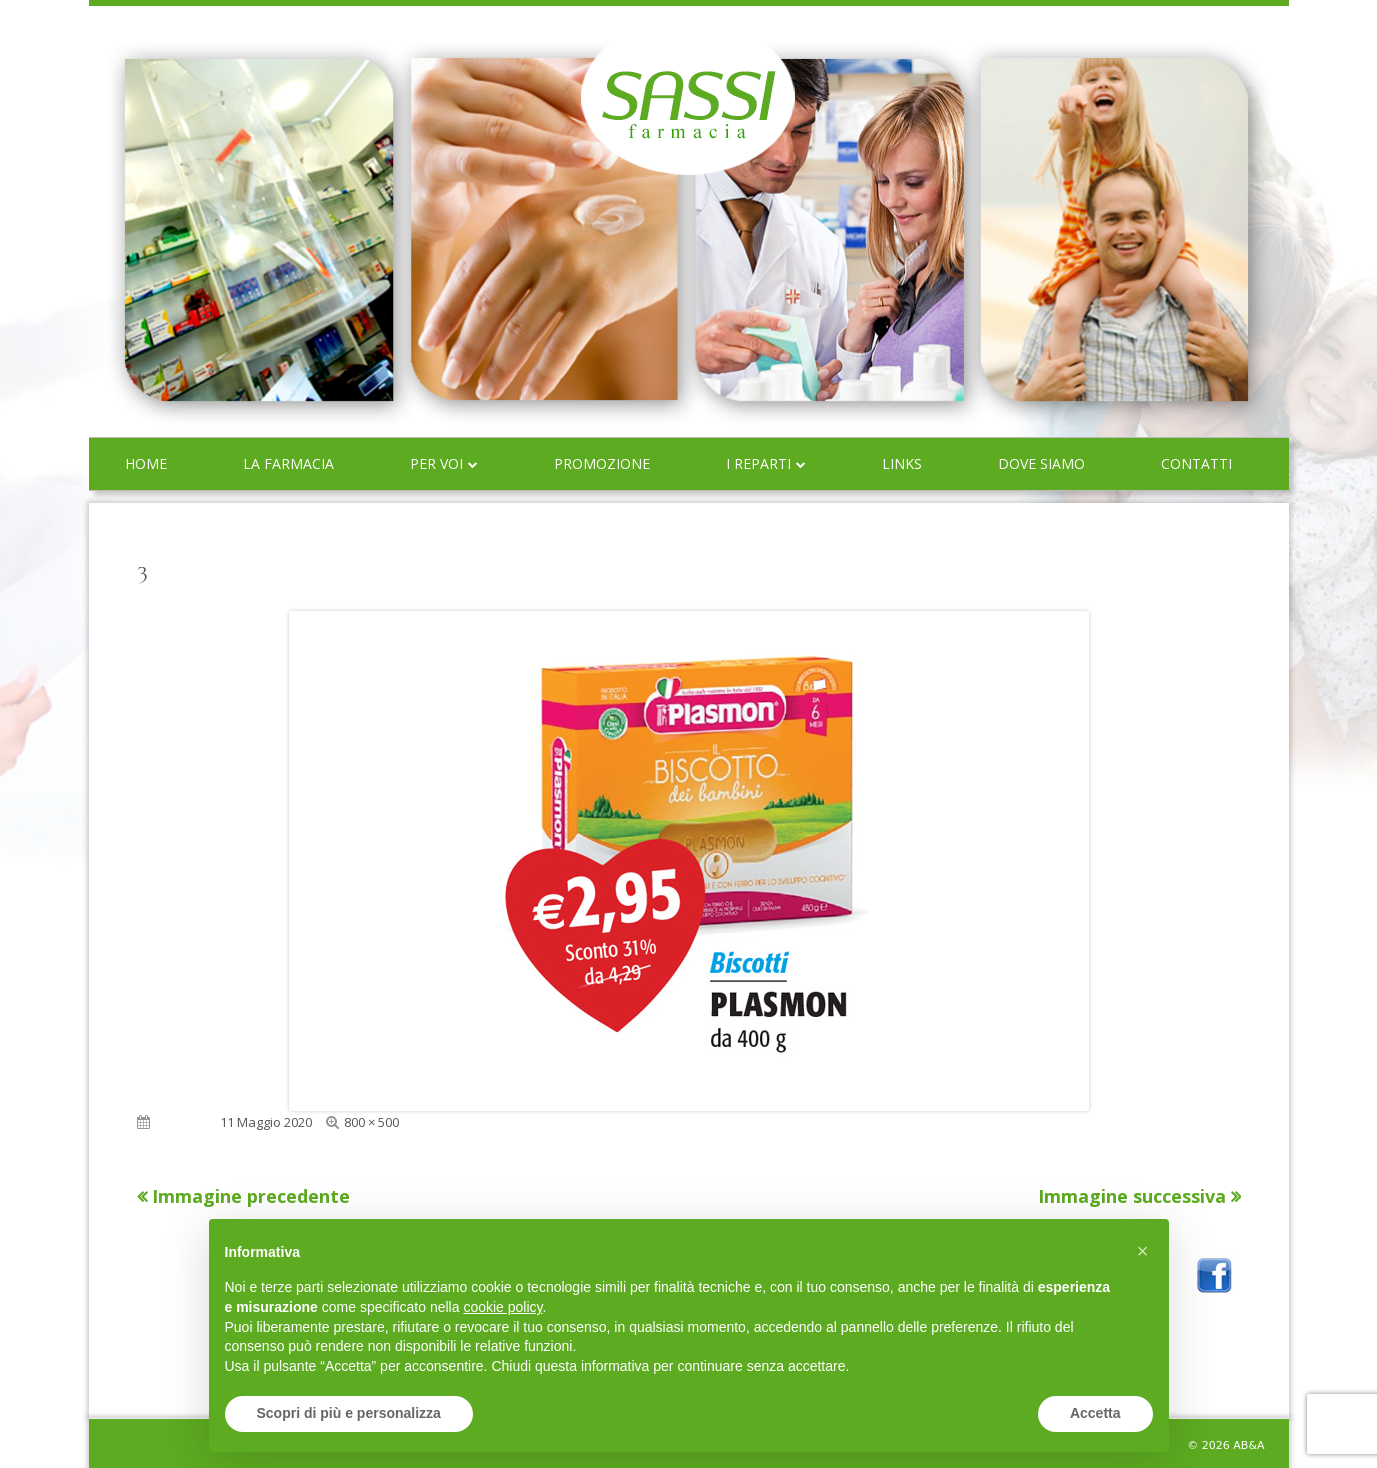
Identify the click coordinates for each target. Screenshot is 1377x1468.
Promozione (602, 463)
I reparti (758, 463)
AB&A (1248, 1445)
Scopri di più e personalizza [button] (349, 1413)
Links (902, 463)
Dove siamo (1041, 463)
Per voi (436, 463)
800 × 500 (371, 1122)
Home (146, 463)
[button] (1143, 1251)
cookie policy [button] (502, 1307)
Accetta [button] (1095, 1413)
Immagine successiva (1132, 1196)
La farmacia (288, 463)
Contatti (1196, 463)
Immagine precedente (251, 1196)
